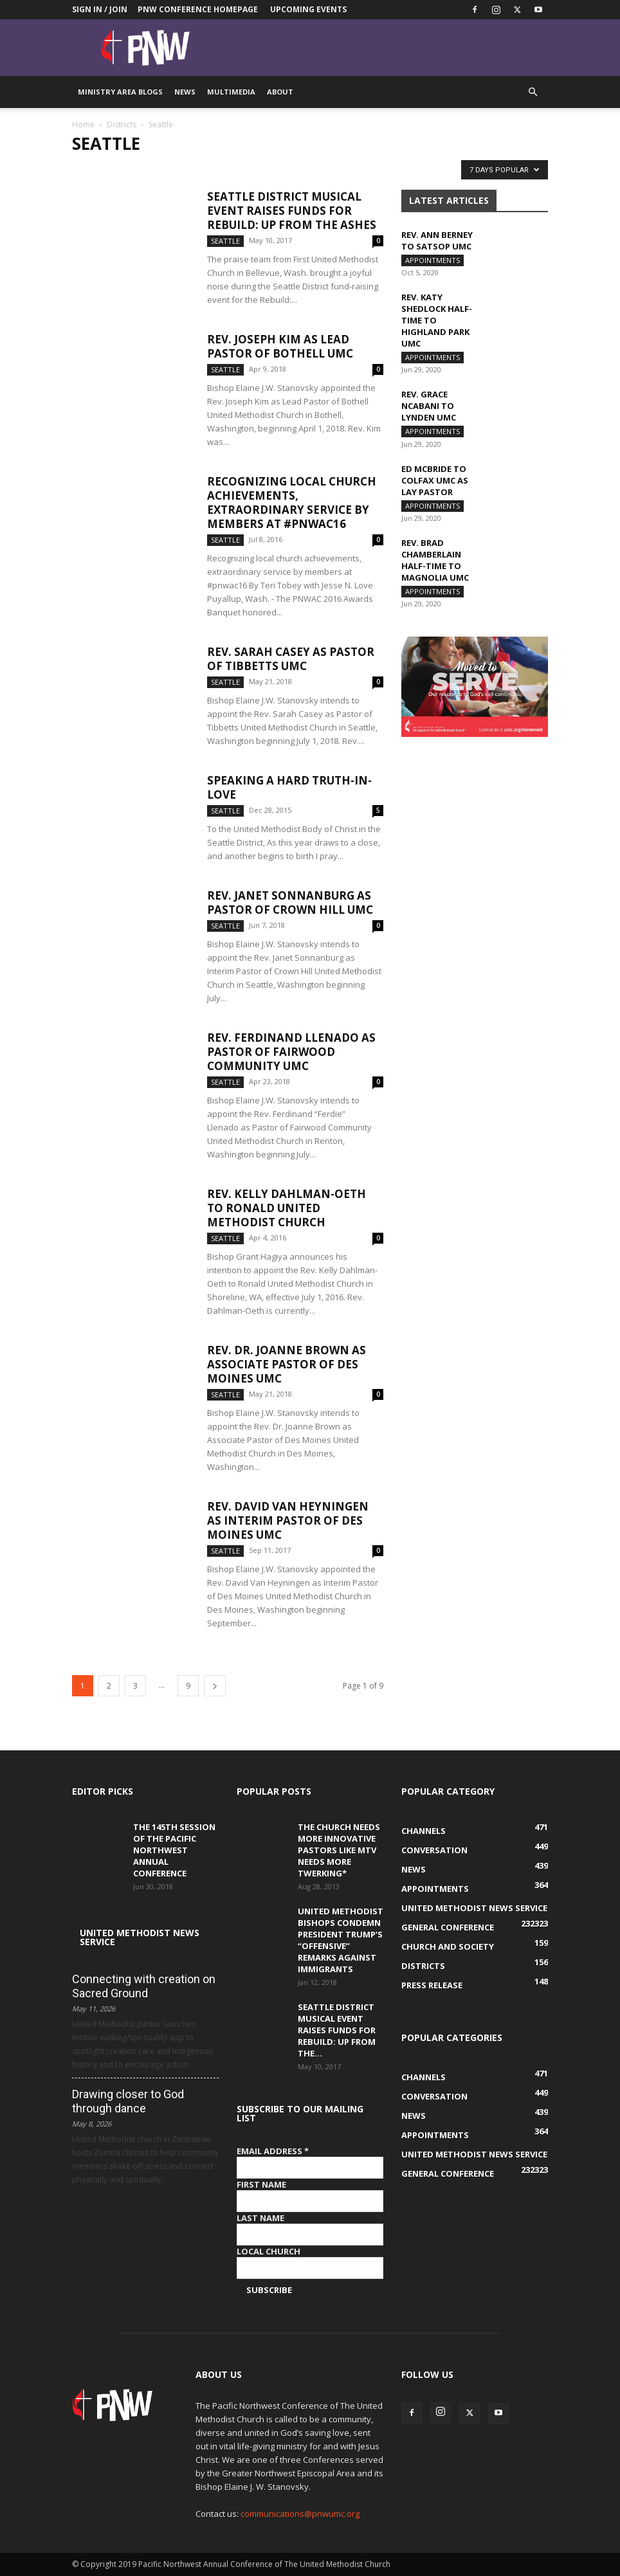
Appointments (432, 260)
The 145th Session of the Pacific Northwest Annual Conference (174, 1850)
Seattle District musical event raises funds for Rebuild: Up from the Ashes (291, 210)
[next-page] (215, 1685)
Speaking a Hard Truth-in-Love (289, 787)
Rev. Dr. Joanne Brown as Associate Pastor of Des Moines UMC (286, 1364)
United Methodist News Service (139, 1937)
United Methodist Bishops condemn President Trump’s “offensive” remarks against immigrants (340, 1940)
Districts (121, 124)
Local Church (268, 2251)
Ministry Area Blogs (120, 91)
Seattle (225, 241)
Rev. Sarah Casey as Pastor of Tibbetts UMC (290, 658)
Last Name (260, 2218)
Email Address (273, 2151)
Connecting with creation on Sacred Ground (143, 1986)
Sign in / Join (99, 9)
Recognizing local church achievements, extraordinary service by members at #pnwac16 (291, 502)
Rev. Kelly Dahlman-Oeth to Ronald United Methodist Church (286, 1207)
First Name (261, 2184)
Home (83, 124)
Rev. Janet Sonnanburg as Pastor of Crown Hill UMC (290, 902)
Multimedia (231, 91)
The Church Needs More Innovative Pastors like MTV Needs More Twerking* (339, 1850)
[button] (532, 92)
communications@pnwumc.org (300, 2513)
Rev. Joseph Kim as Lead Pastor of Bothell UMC (280, 346)
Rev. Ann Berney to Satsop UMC (437, 240)
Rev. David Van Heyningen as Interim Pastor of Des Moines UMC (288, 1520)
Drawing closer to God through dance (128, 2101)
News (185, 91)
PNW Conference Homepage (198, 9)
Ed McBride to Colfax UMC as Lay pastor (434, 485)
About (280, 91)
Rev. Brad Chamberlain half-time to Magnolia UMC (435, 567)
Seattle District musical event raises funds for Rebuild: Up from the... (337, 2030)
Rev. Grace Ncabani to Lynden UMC (428, 409)
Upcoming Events (308, 9)
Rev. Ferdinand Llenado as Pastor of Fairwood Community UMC (291, 1051)
